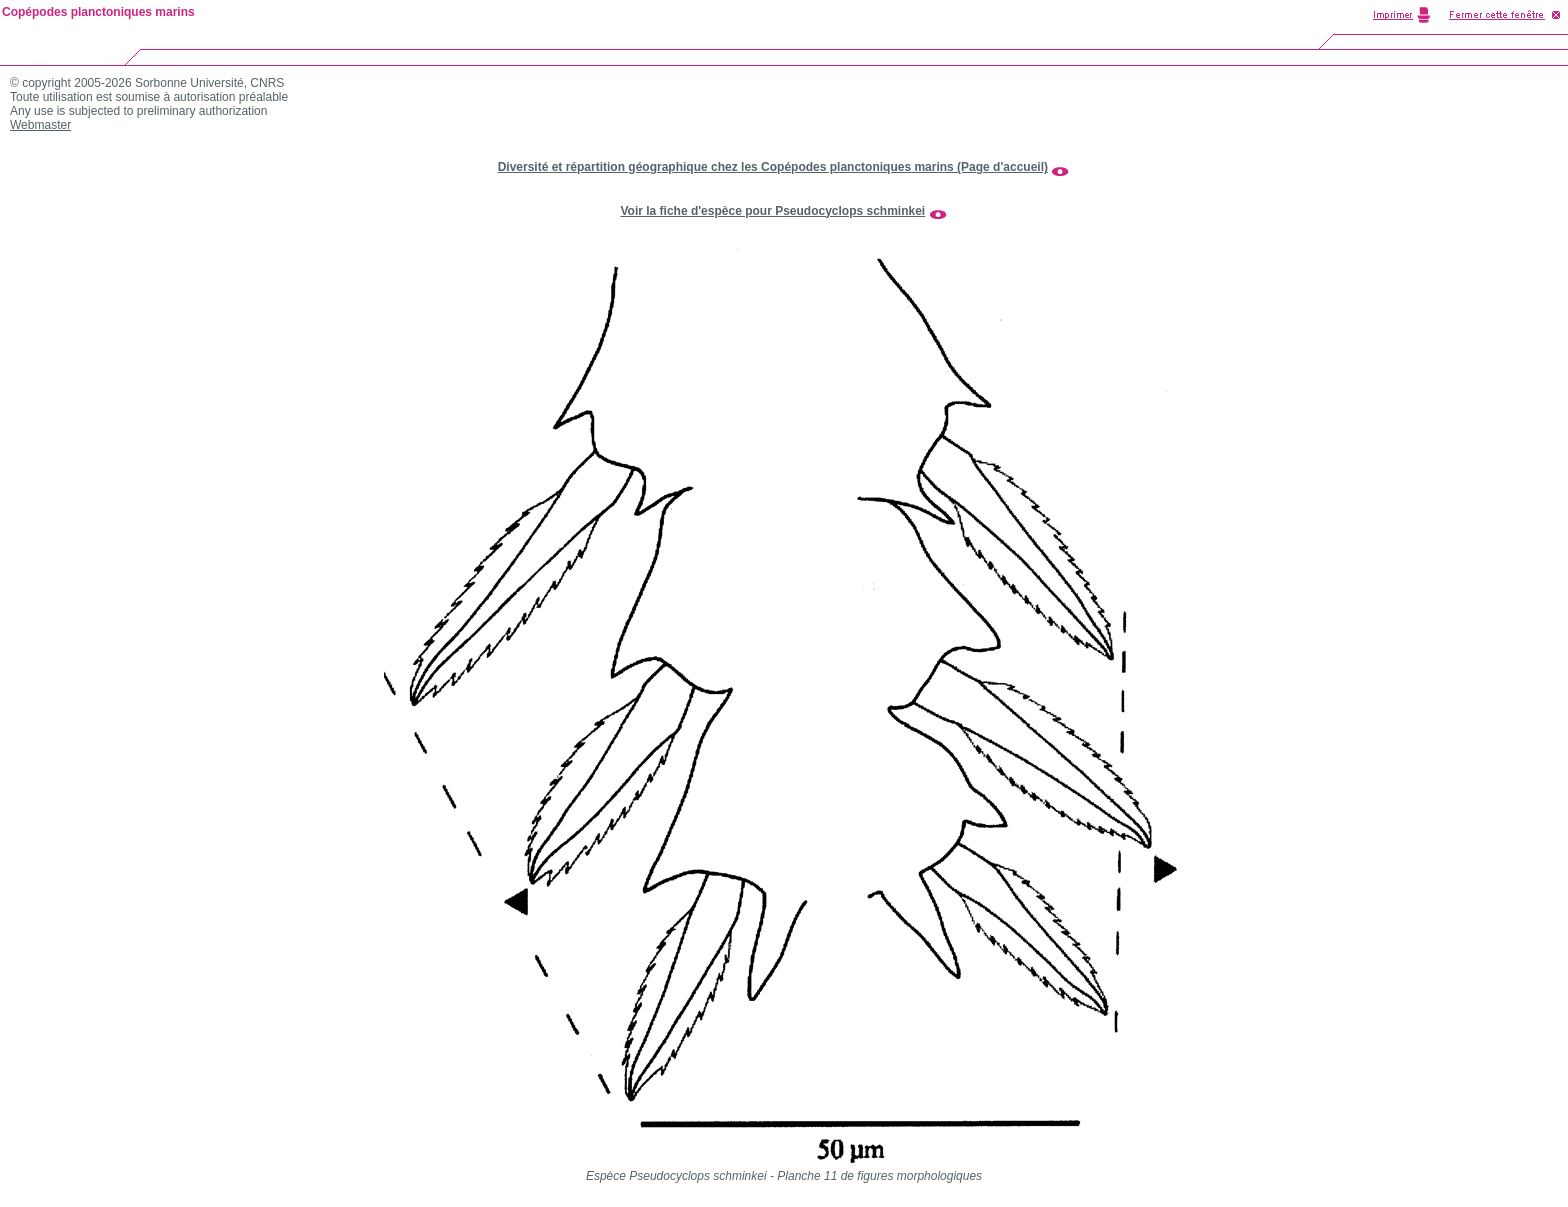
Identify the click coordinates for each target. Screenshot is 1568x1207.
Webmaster (40, 125)
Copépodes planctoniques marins (98, 12)
